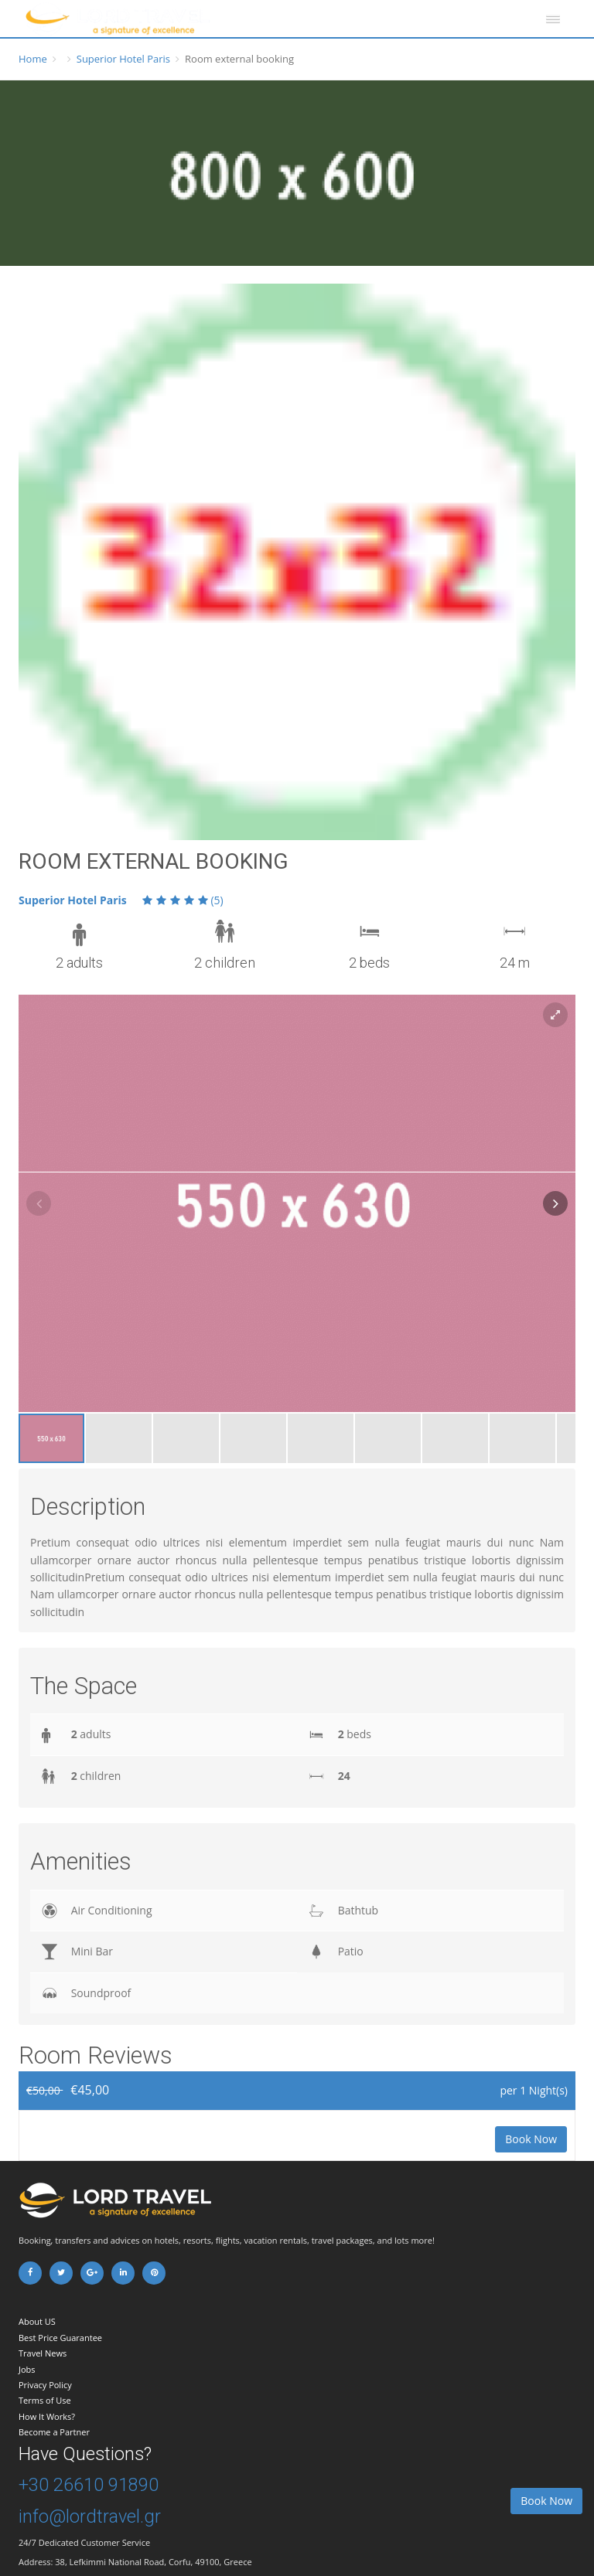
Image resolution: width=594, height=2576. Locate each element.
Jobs (27, 2369)
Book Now (531, 2139)
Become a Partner (54, 2432)
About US (37, 2321)
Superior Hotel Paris (123, 59)
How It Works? (47, 2416)
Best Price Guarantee (60, 2337)
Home (33, 59)
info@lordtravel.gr (90, 2516)
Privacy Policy (45, 2385)
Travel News (43, 2353)
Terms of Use (45, 2400)
